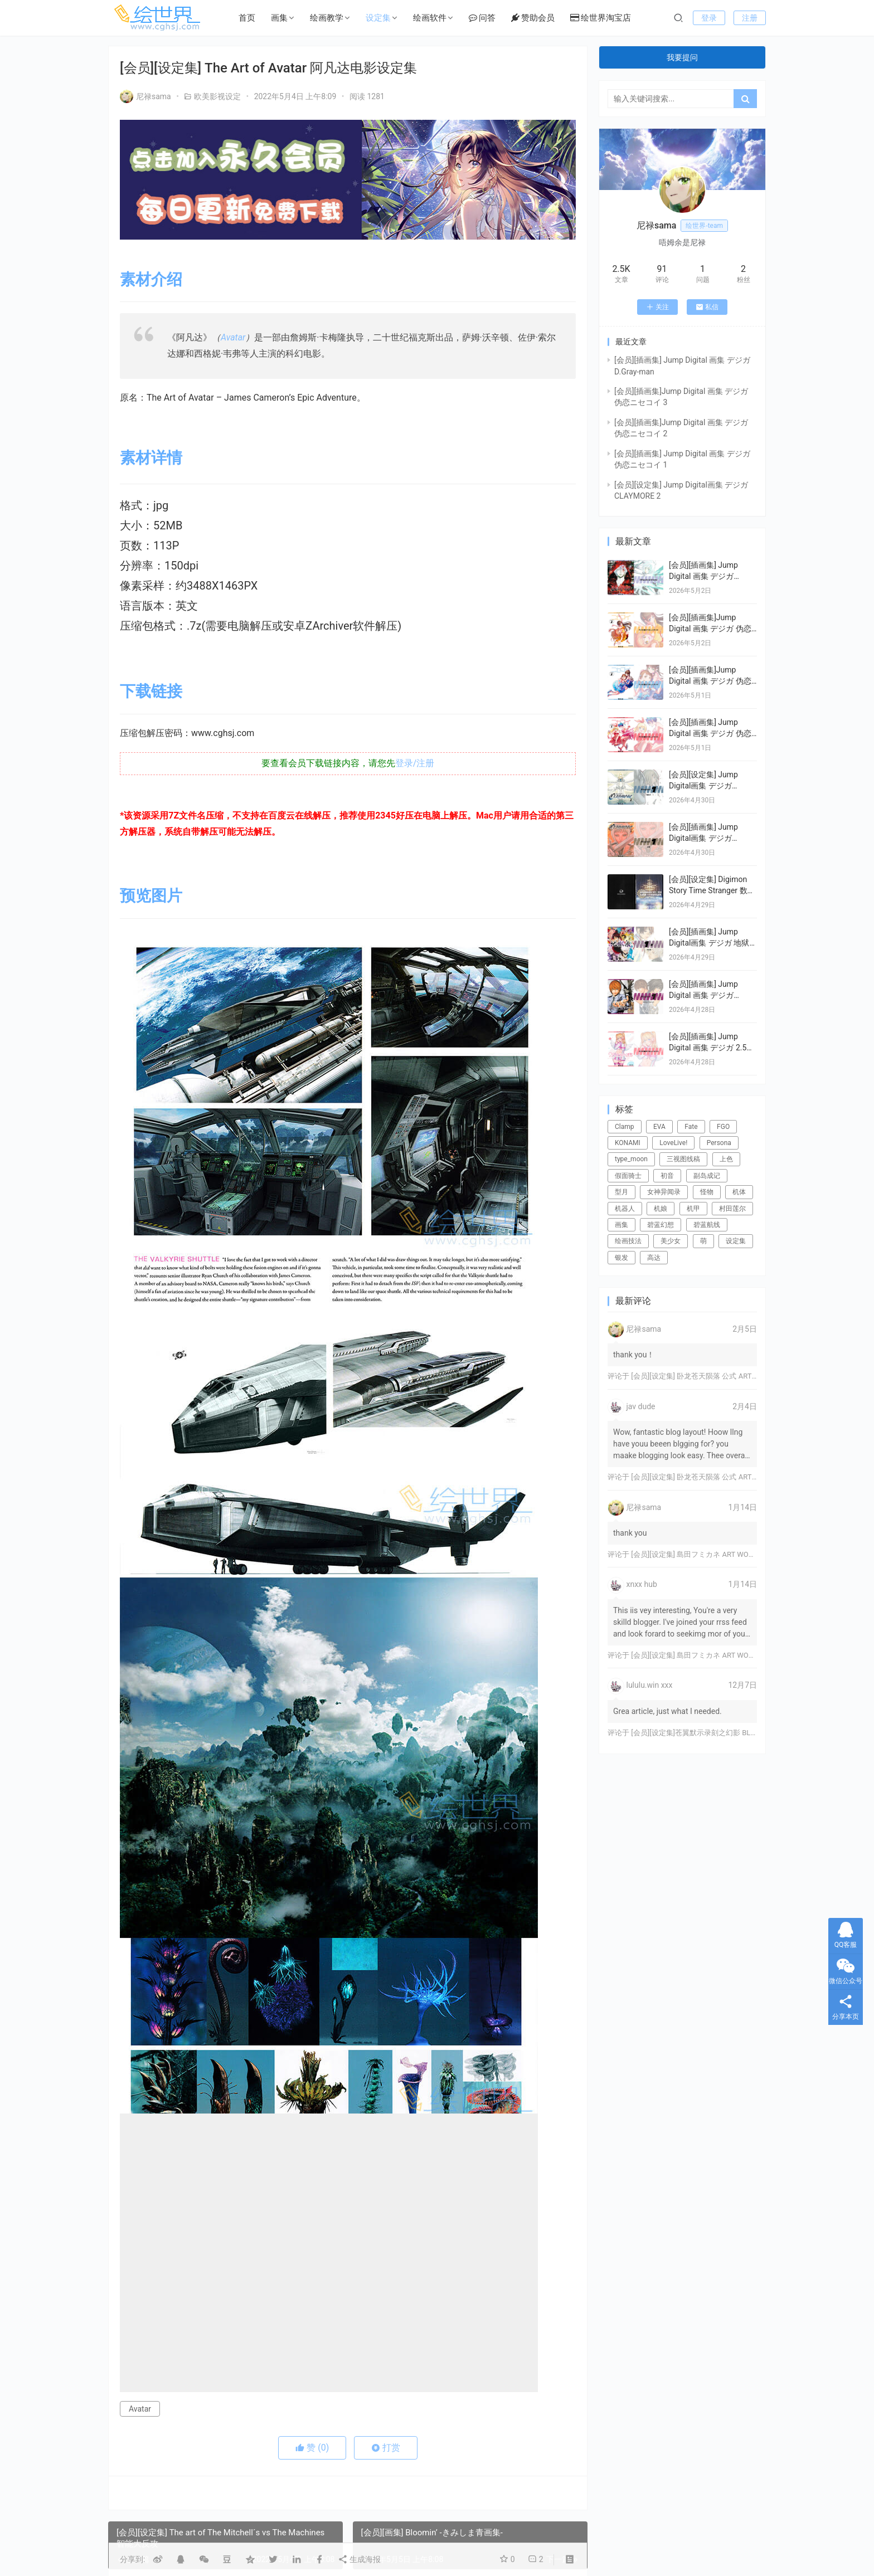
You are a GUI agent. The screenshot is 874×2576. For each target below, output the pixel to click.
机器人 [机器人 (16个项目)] (625, 1208)
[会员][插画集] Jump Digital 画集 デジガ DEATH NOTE (703, 995)
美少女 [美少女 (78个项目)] (671, 1241)
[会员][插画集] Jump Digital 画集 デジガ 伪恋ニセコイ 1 (710, 733)
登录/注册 (415, 763)
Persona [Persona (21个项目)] (719, 1143)
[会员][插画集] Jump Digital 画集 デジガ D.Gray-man (703, 576)
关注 (657, 307)
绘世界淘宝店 (600, 18)
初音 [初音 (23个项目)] (667, 1176)
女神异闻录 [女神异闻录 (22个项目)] (664, 1192)
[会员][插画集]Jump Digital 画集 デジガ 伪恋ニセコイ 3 (710, 628)
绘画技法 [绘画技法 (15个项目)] (628, 1241)
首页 (247, 18)
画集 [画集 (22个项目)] (621, 1225)
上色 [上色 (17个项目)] (726, 1159)
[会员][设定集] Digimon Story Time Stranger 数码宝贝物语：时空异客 (712, 890)
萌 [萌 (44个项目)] (703, 1241)
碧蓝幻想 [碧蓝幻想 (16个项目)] (660, 1225)
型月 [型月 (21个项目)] (621, 1192)
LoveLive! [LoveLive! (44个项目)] (673, 1143)
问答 (482, 18)
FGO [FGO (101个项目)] (723, 1127)
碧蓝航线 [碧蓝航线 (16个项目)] (706, 1225)
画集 (279, 18)
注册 (750, 17)
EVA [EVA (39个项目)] (659, 1127)
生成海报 (359, 2559)
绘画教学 (326, 18)
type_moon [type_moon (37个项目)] (631, 1159)
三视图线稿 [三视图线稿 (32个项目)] (683, 1159)
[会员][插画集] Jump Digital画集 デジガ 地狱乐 (709, 942)
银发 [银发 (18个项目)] (621, 1258)
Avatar (233, 337)
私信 (707, 307)
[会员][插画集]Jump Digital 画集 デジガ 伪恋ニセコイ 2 (710, 680)
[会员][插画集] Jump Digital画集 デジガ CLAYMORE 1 (703, 837)
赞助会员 (533, 18)
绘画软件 (429, 18)
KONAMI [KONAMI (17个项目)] (627, 1143)
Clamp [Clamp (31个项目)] (624, 1127)
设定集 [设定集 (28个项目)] (736, 1241)
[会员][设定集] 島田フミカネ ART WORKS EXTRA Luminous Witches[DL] (745, 1554)
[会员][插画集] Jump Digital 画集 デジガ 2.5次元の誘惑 (711, 1047)
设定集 (378, 18)
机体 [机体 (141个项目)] (739, 1192)
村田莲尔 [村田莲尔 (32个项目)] (732, 1208)
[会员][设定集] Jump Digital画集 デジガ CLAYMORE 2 (703, 785)
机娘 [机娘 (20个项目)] (660, 1208)
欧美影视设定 (217, 96)
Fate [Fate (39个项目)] (690, 1127)
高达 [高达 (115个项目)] (654, 1258)
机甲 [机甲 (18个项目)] (693, 1208)
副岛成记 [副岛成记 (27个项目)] (706, 1176)
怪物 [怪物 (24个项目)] (706, 1192)
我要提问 (682, 57)
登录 (709, 17)
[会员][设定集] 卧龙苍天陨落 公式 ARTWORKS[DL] (710, 1376)
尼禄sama (145, 96)
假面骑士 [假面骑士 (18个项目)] (628, 1176)
